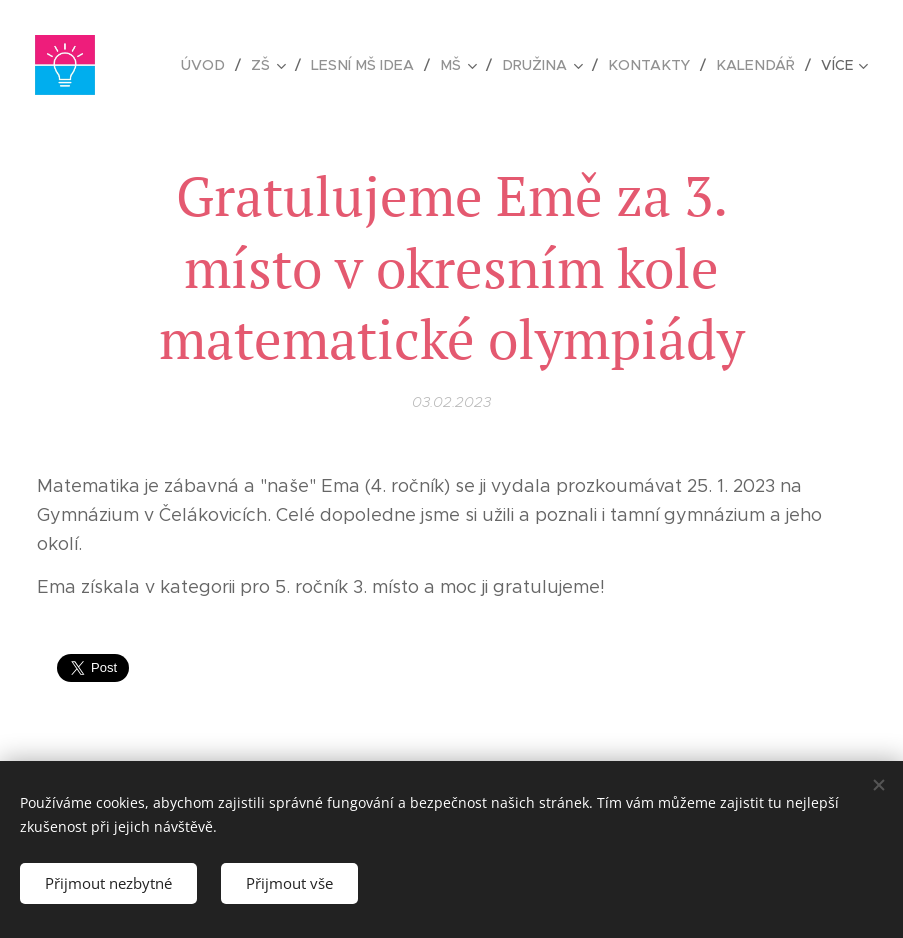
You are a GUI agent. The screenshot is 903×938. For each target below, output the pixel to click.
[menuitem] (224, 65)
